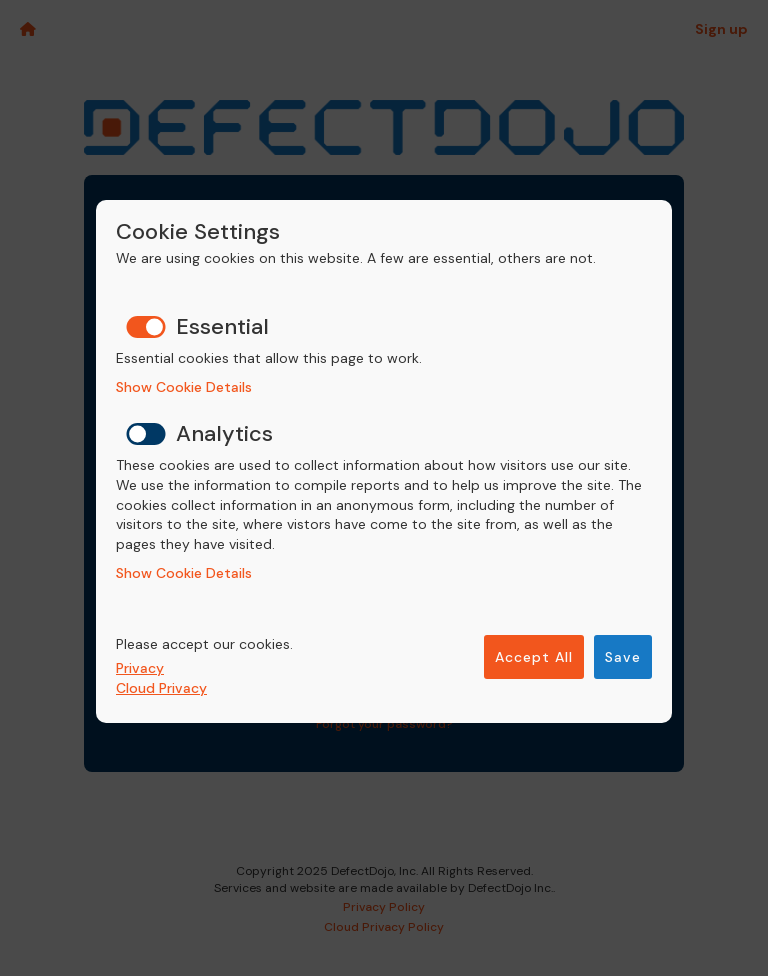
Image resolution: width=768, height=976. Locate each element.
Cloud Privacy (161, 688)
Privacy (140, 668)
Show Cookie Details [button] (184, 387)
